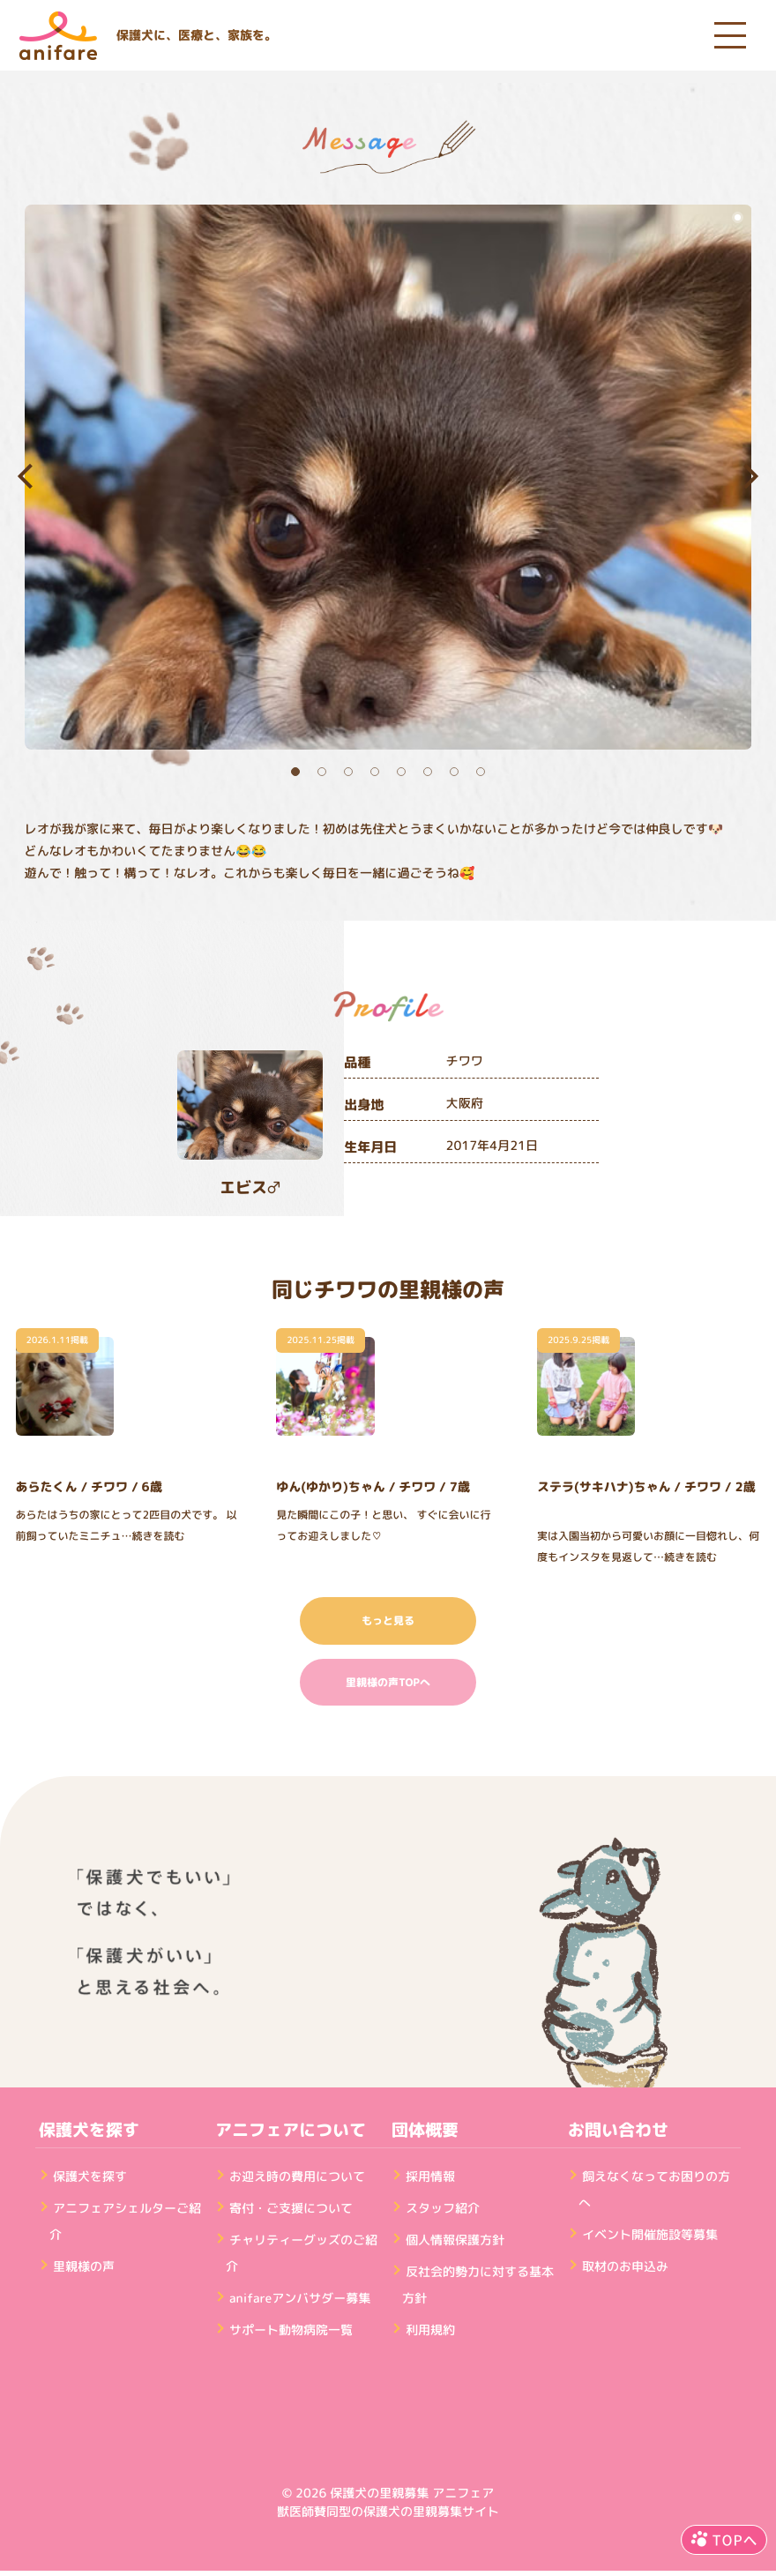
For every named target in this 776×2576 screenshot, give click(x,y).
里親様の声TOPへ (388, 1682)
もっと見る (388, 1620)
